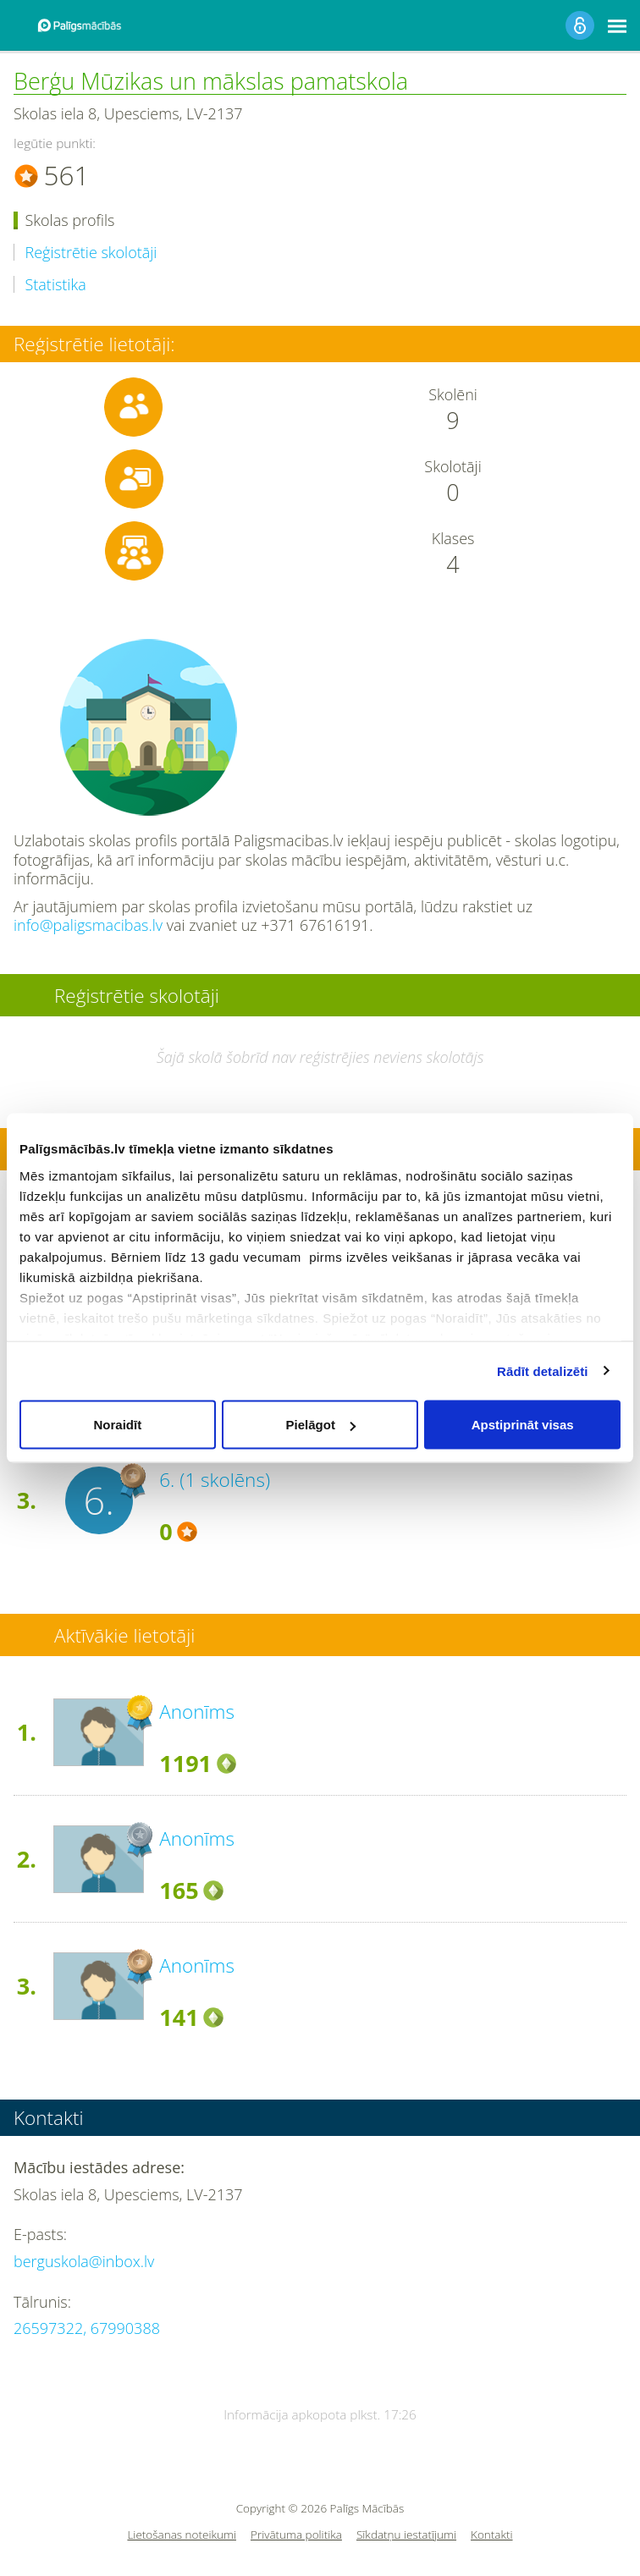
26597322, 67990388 (87, 2328)
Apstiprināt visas (523, 1424)
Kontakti (492, 2535)
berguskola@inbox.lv (84, 2261)
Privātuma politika (296, 2535)
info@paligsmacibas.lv (88, 925)
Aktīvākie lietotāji (124, 1635)
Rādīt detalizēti (542, 1370)
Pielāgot (321, 1424)
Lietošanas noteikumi (181, 2535)
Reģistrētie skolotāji (91, 252)
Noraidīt (117, 1424)
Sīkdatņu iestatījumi (406, 2535)
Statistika (55, 284)
